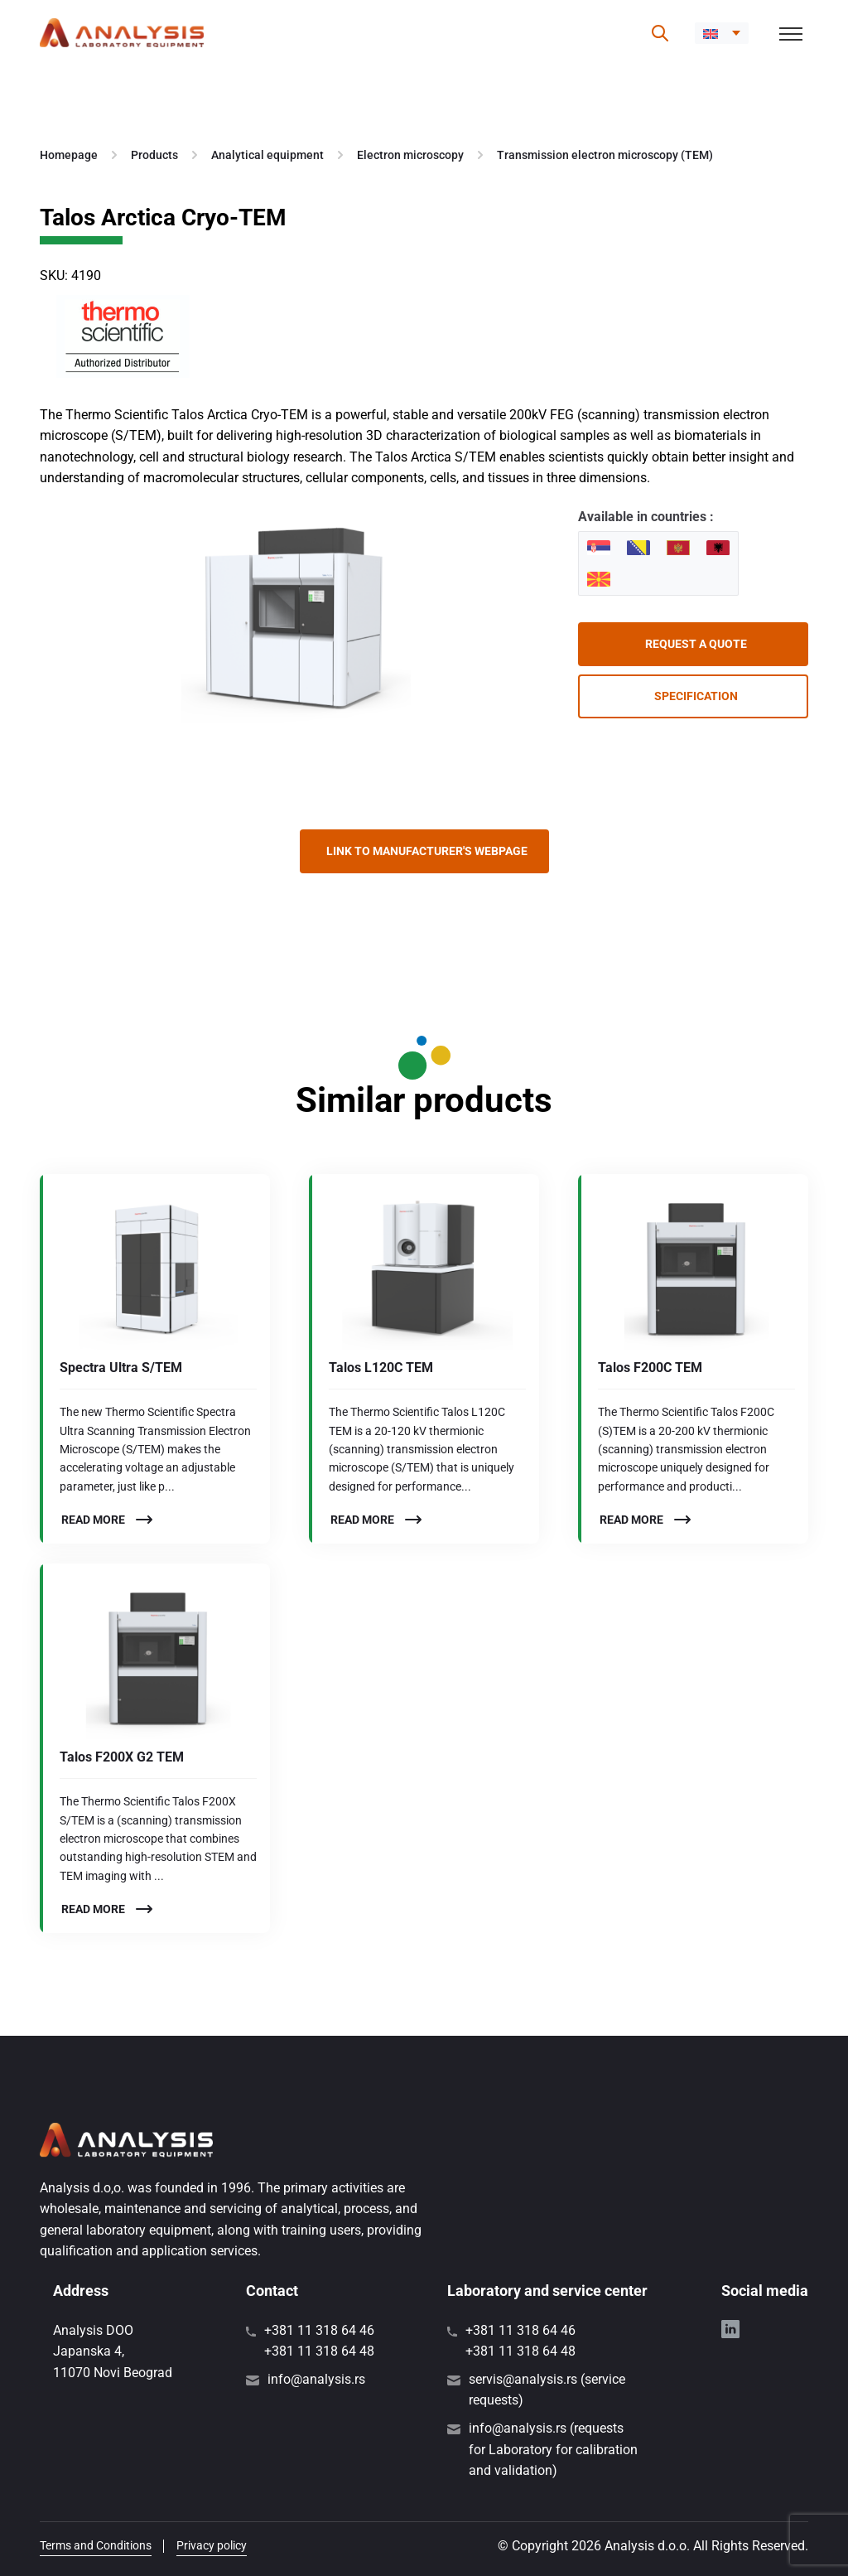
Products (154, 155)
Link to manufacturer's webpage (427, 851)
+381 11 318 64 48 (319, 2351)
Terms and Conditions (96, 2545)
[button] (722, 33)
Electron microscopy (410, 155)
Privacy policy (211, 2545)
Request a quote (696, 643)
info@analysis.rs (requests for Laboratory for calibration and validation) (553, 2449)
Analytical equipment (267, 155)
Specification (696, 696)
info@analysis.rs (316, 2379)
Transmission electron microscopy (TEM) (605, 155)
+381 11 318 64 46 (319, 2330)
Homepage (69, 155)
